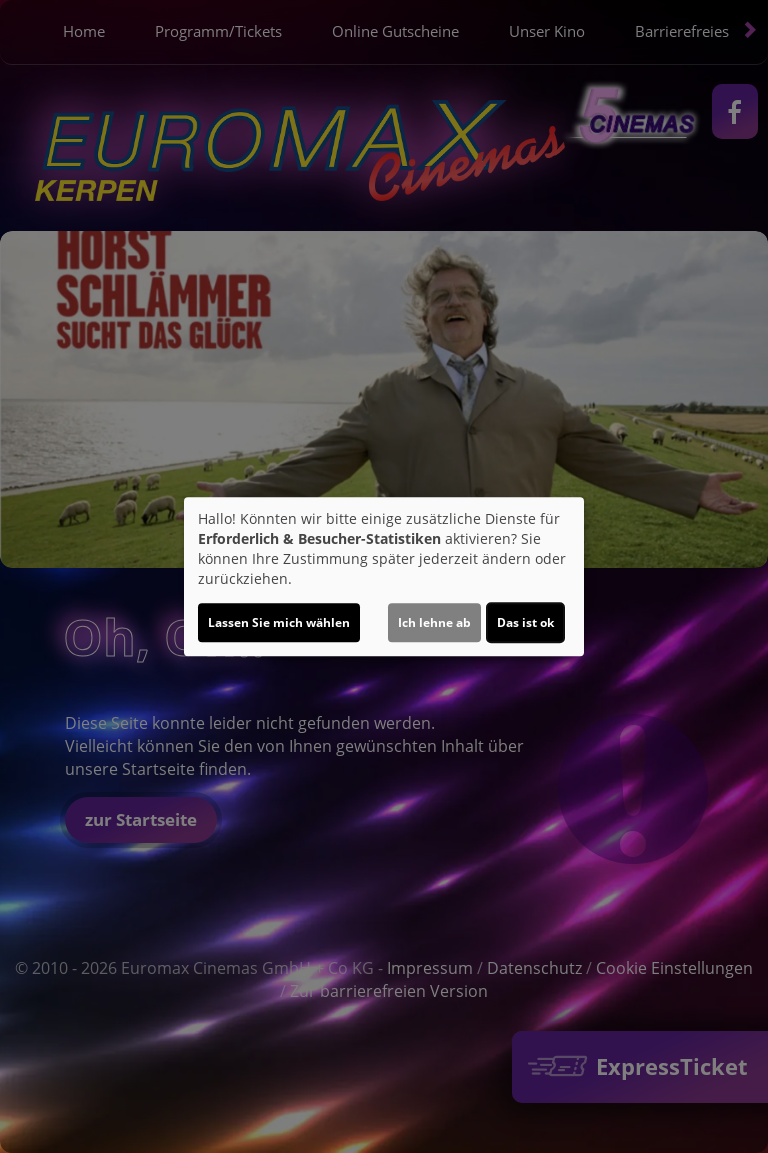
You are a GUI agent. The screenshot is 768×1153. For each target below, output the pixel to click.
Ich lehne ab (434, 622)
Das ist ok (525, 622)
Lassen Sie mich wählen (279, 622)
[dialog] (384, 577)
